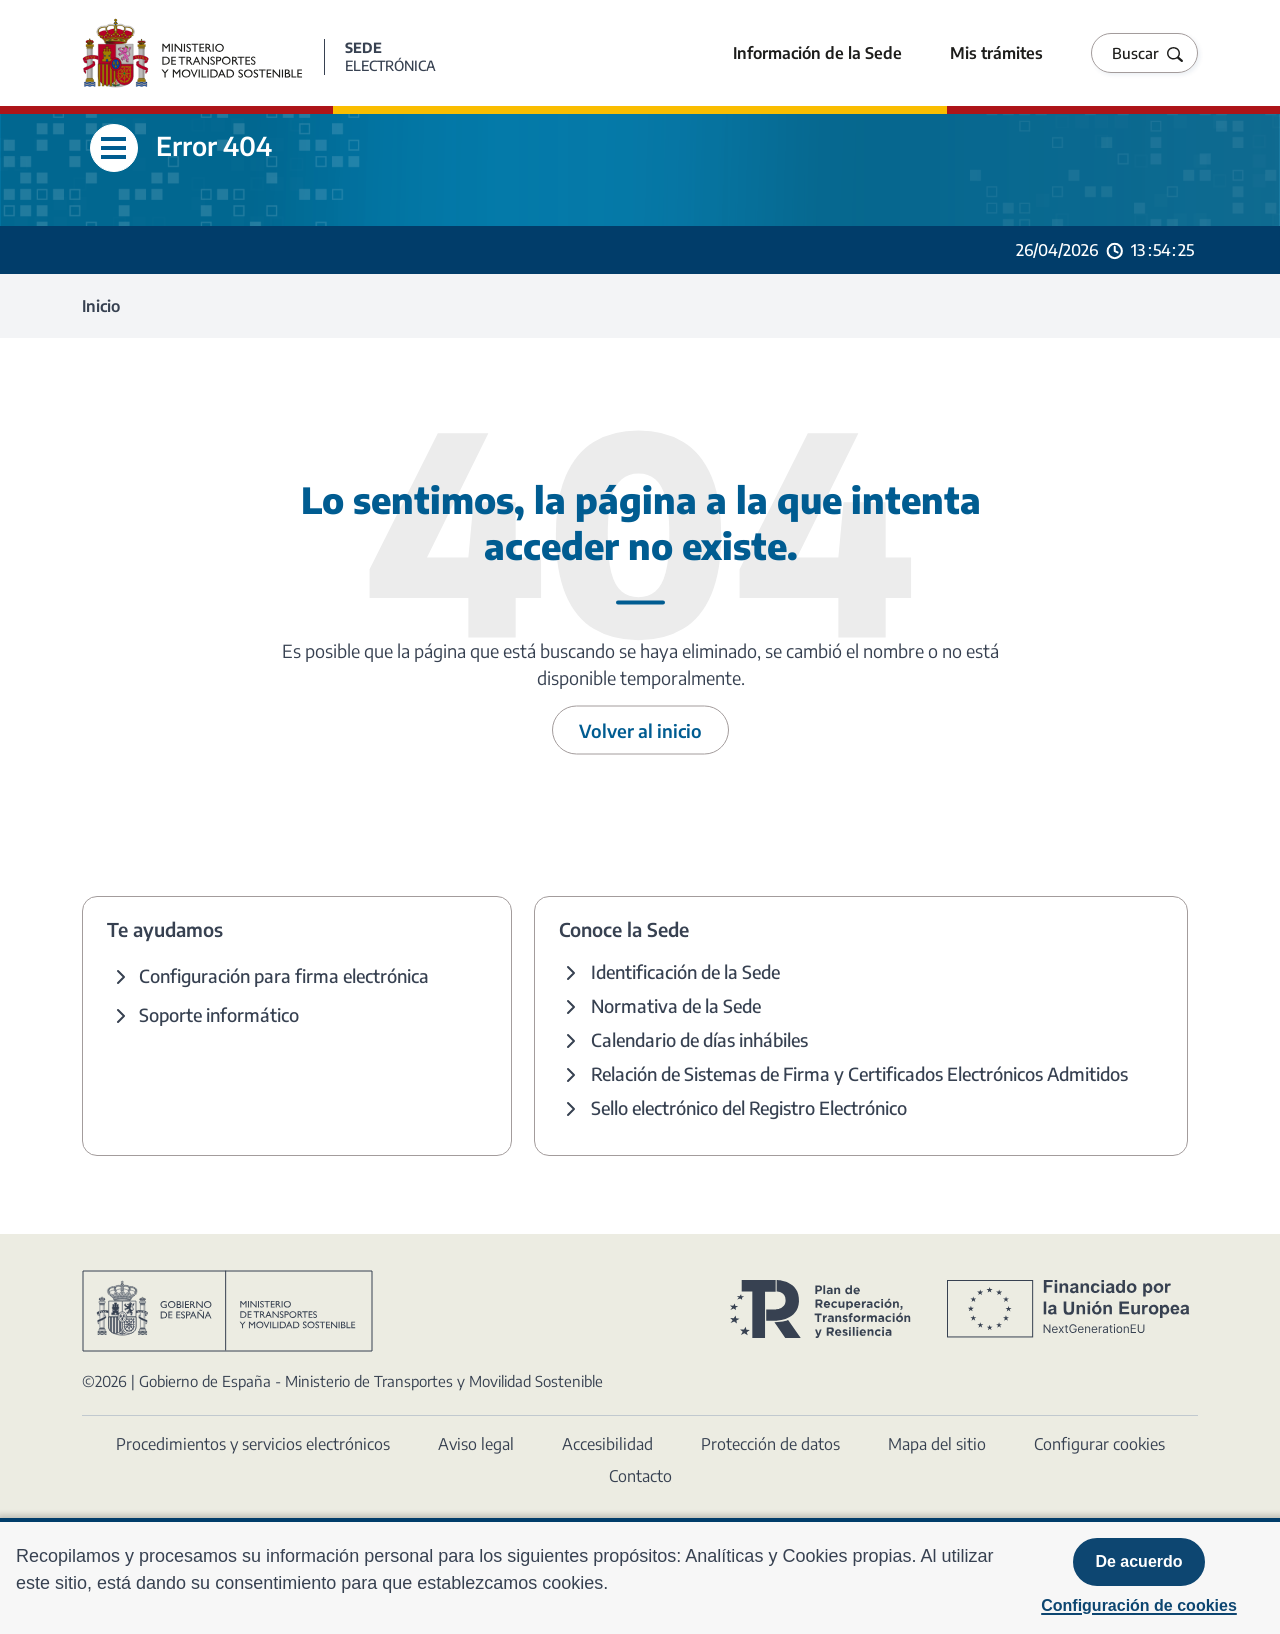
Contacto (640, 1476)
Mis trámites (996, 53)
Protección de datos (770, 1444)
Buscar (1135, 53)
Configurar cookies (1099, 1444)
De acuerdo (1138, 1561)
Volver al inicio (640, 730)
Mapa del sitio (937, 1444)
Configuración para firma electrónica (284, 975)
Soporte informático (219, 1014)
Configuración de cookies (1139, 1605)
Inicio (101, 306)
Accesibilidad (607, 1444)
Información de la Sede (817, 53)
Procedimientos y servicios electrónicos (253, 1444)
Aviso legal (476, 1444)
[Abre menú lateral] (114, 148)
